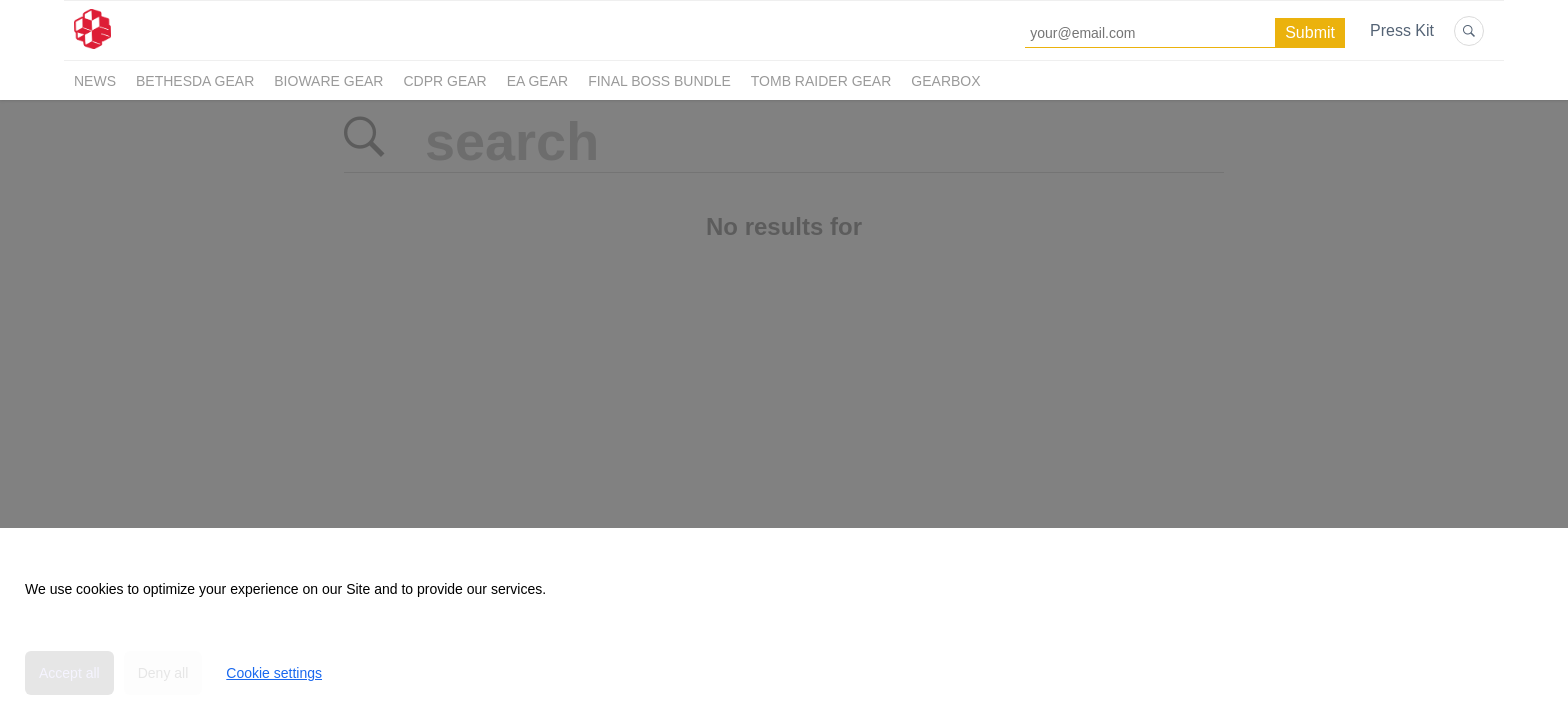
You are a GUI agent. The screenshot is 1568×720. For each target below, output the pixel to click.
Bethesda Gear (195, 81)
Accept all (69, 673)
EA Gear (537, 81)
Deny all (163, 673)
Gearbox (945, 81)
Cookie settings (274, 673)
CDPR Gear (444, 81)
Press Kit (1402, 30)
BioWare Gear (328, 81)
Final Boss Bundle (659, 81)
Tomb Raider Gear (821, 81)
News (95, 81)
